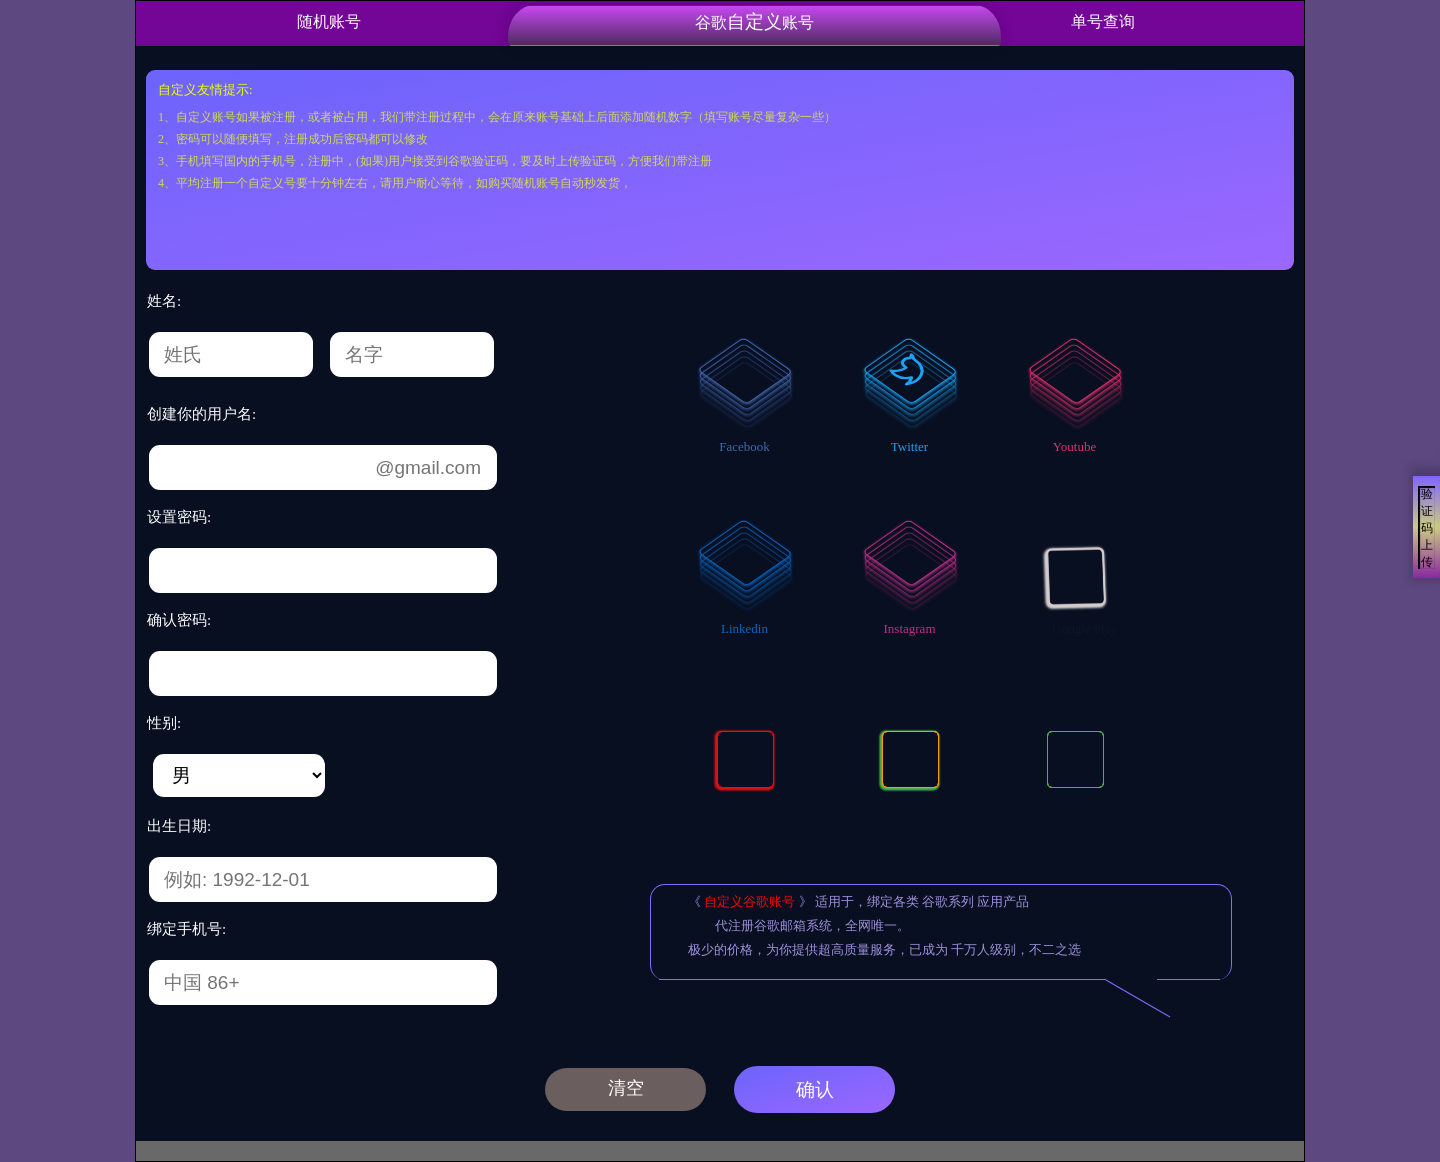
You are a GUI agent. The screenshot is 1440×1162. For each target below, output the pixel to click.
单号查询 (1103, 21)
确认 (815, 1089)
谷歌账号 (754, 21)
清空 (626, 1088)
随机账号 (329, 21)
